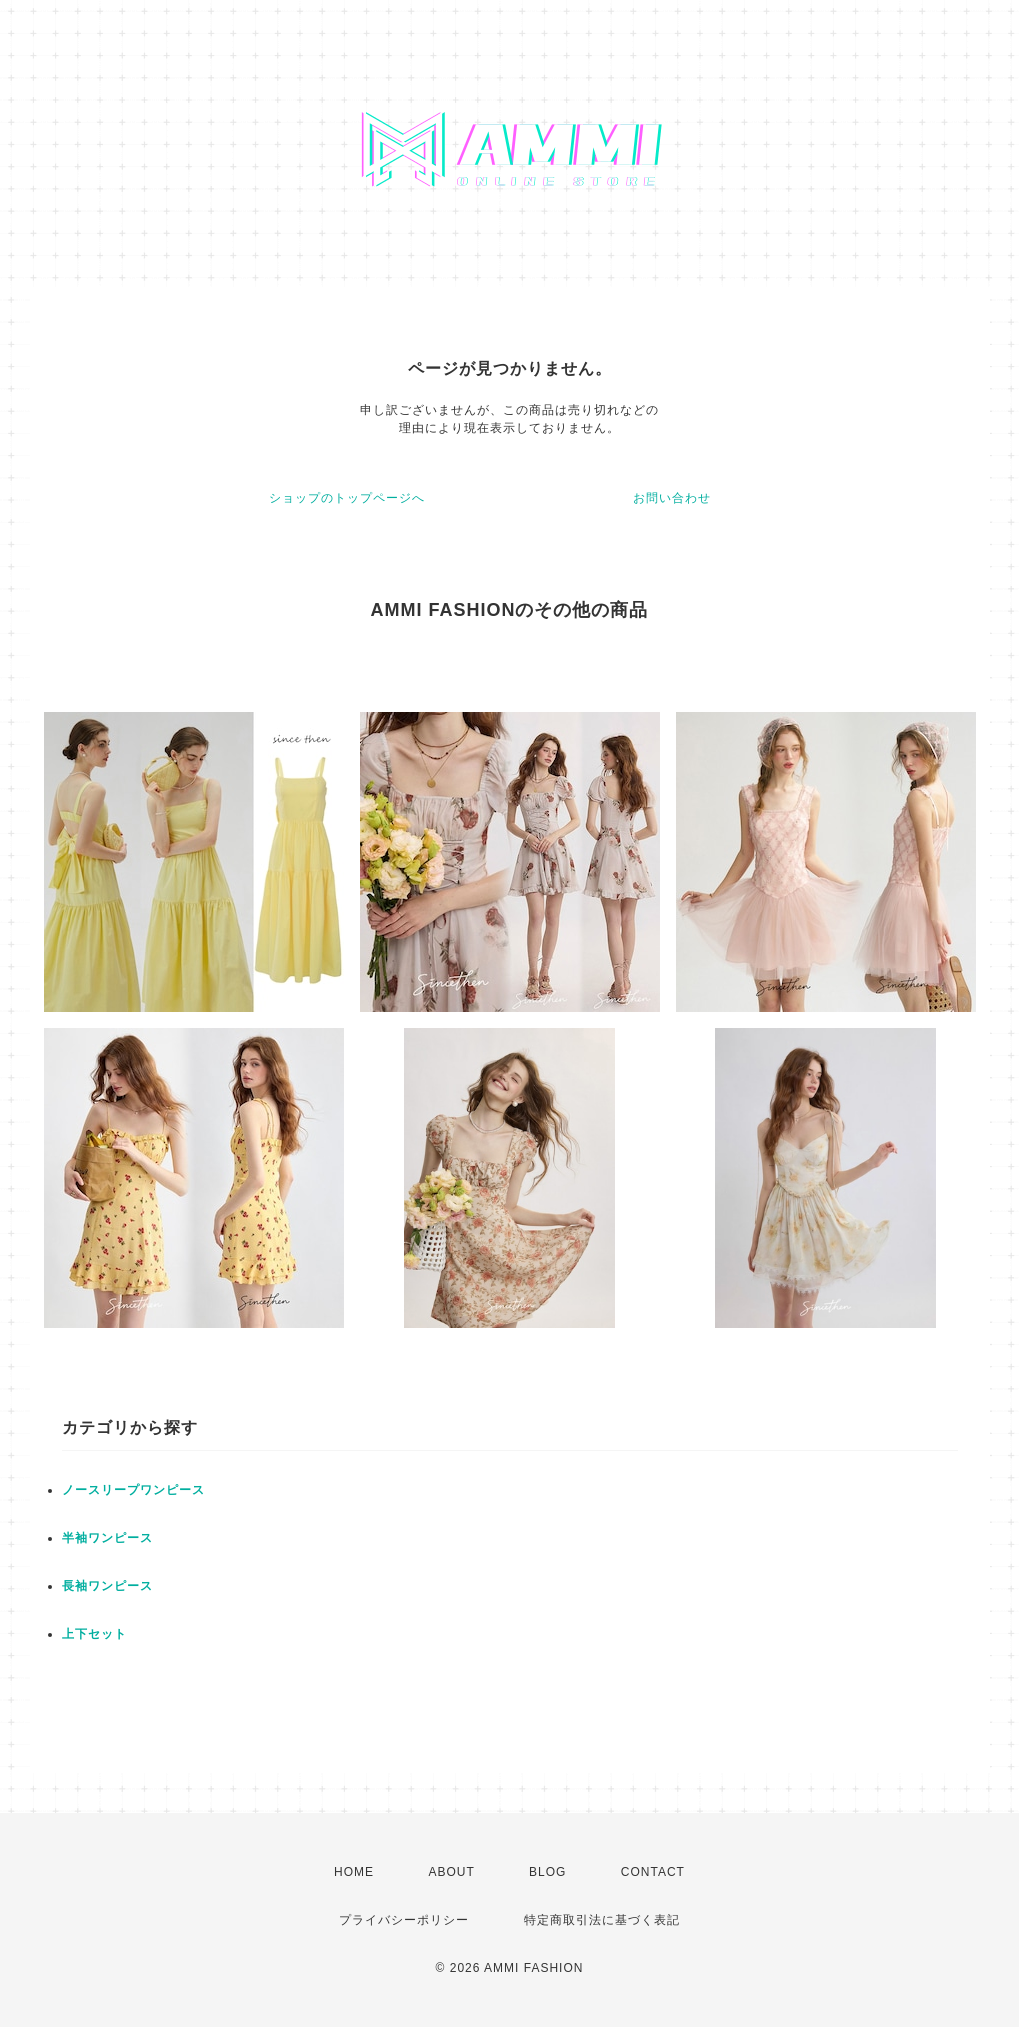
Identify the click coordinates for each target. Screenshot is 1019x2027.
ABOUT (451, 1872)
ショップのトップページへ (347, 498)
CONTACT (653, 1872)
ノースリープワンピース (133, 1490)
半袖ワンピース (107, 1538)
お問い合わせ (672, 498)
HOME (354, 1872)
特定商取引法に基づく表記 (602, 1920)
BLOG (547, 1872)
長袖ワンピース (107, 1586)
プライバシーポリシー (404, 1920)
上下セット (94, 1634)
